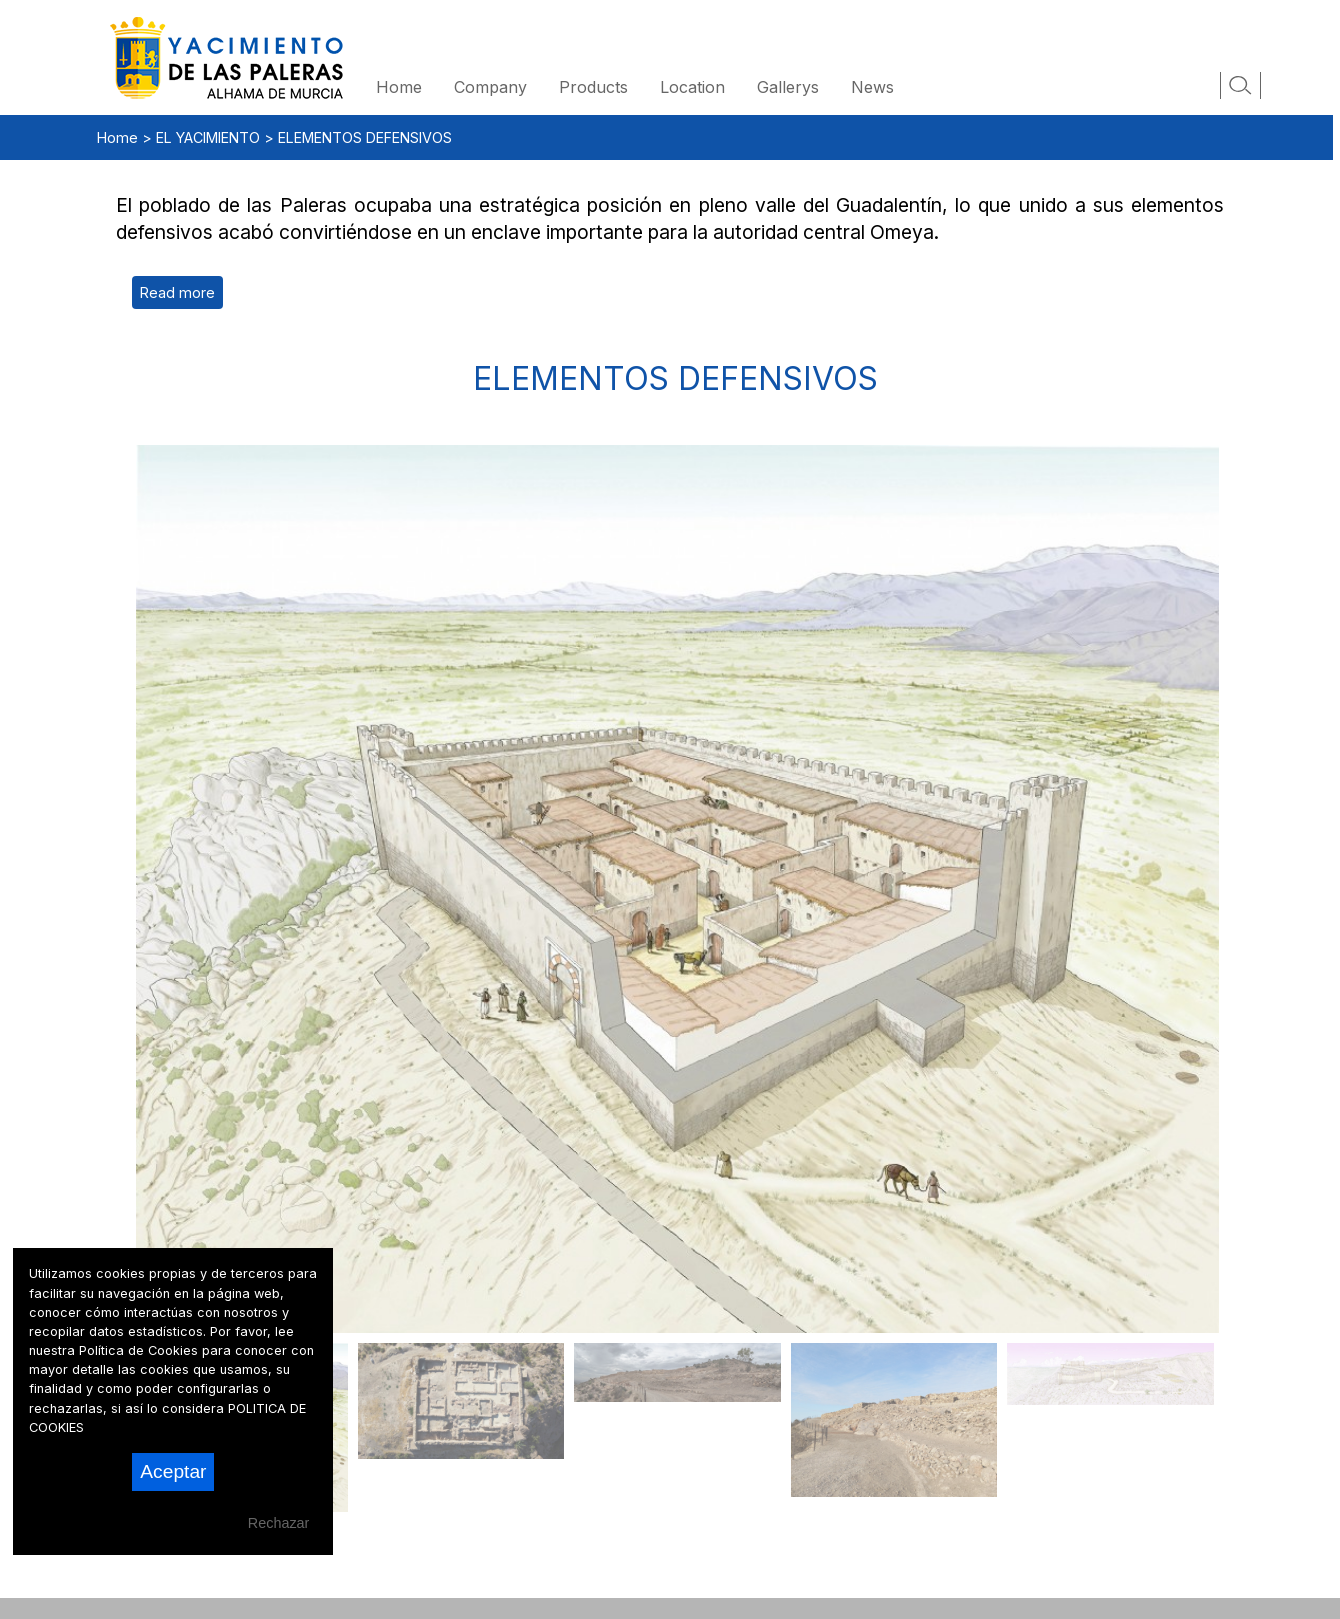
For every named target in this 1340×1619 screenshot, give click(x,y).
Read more (177, 292)
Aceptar (173, 1471)
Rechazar (279, 1523)
